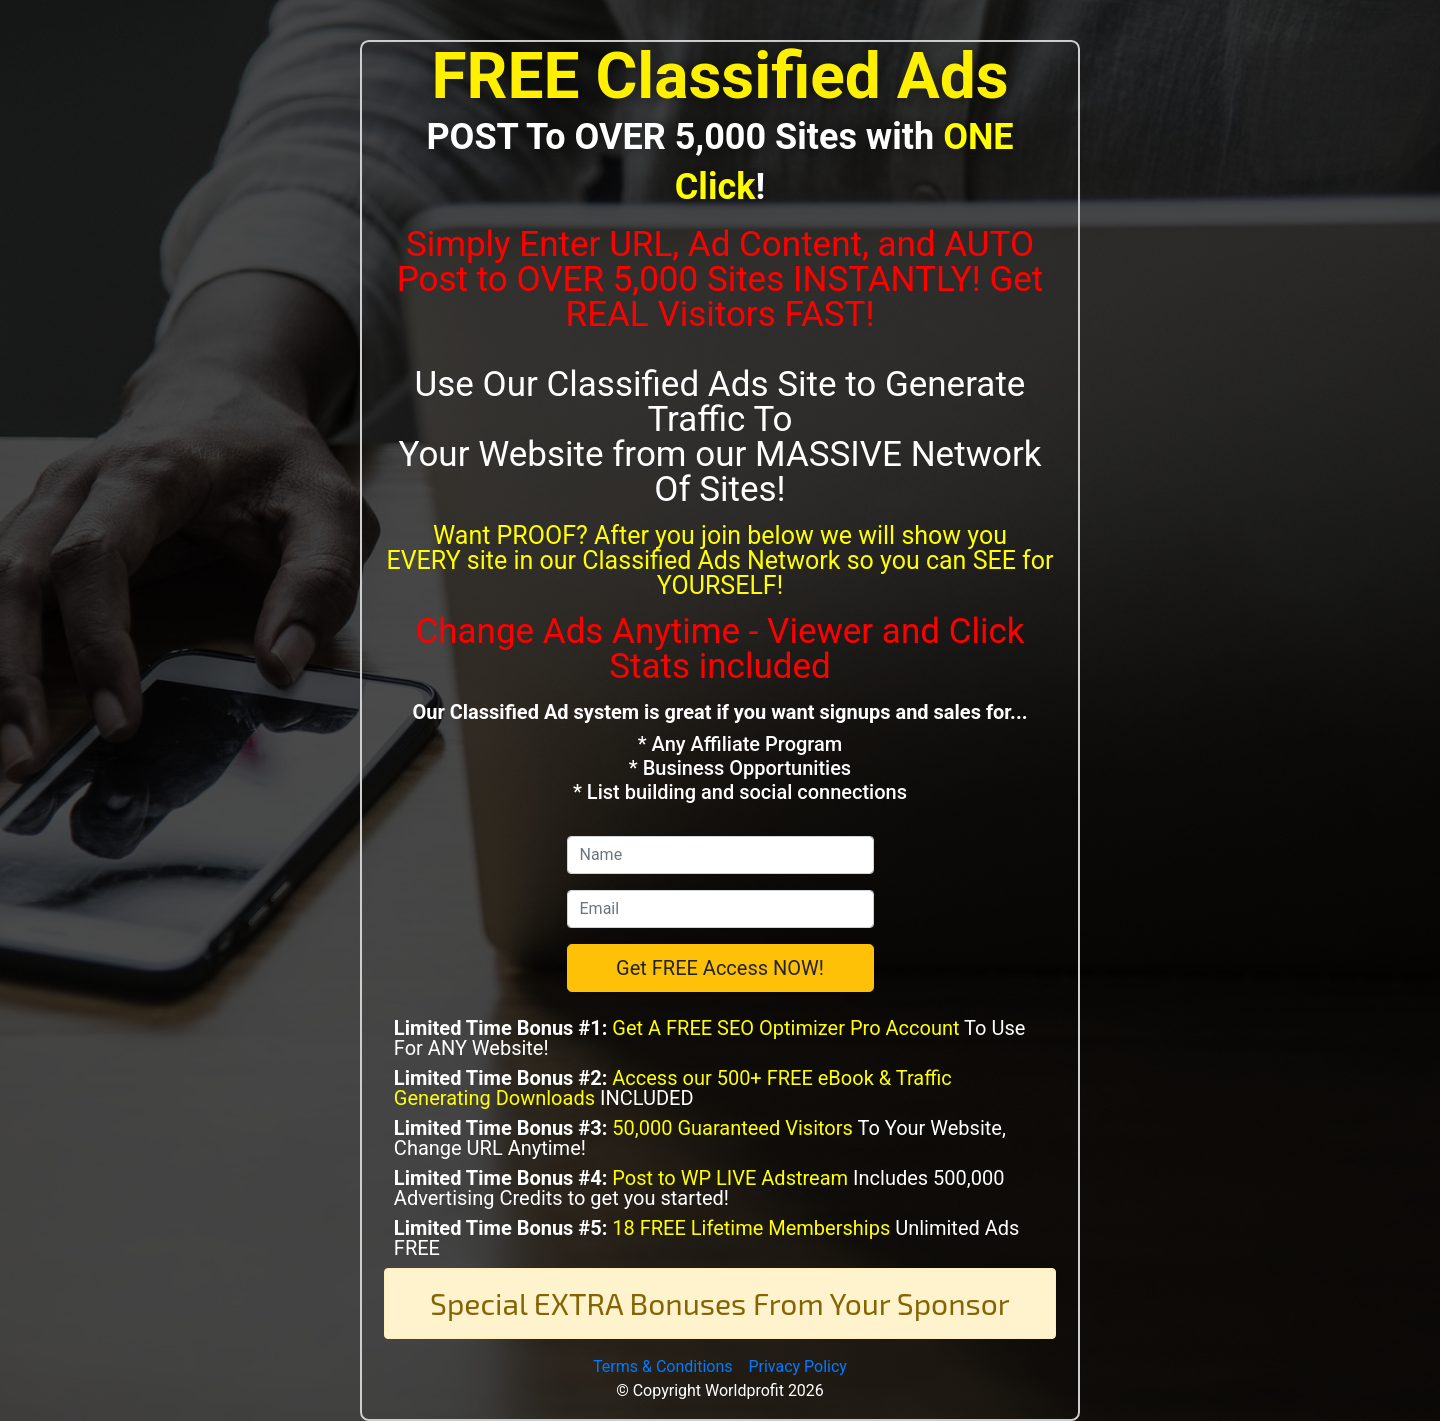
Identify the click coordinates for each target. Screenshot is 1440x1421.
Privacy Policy (797, 1366)
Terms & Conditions (663, 1366)
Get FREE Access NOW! (720, 968)
